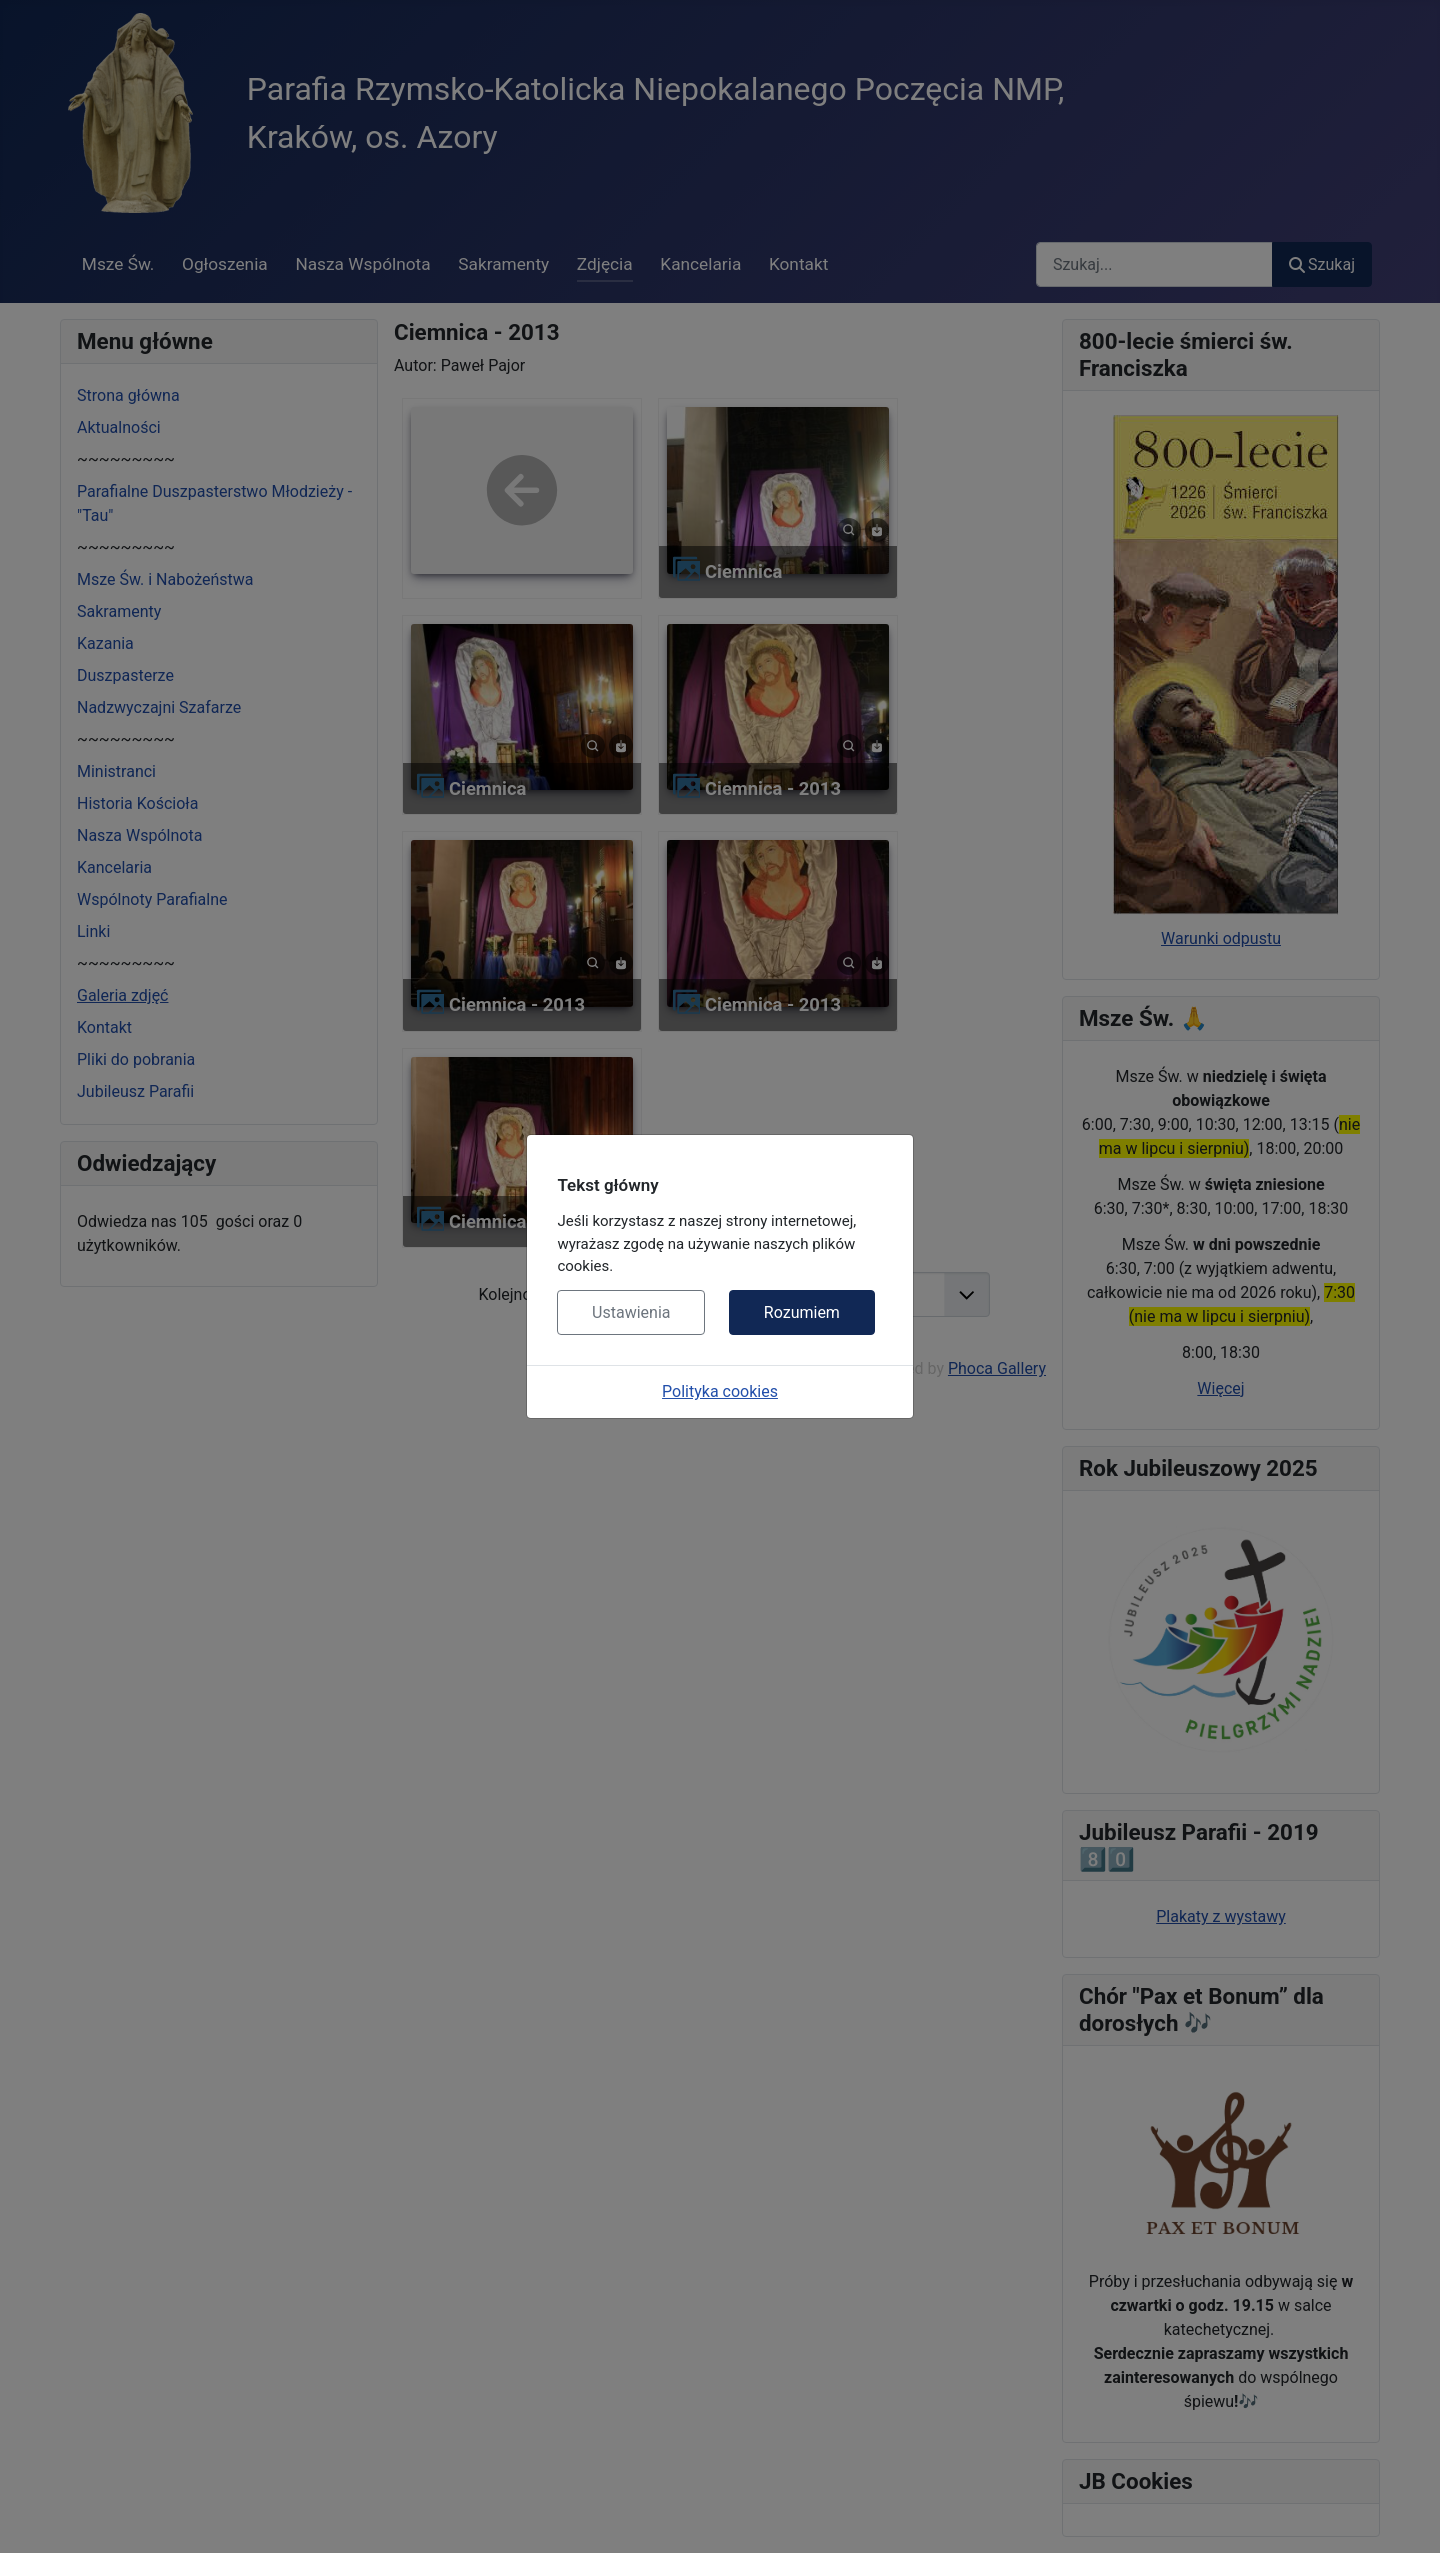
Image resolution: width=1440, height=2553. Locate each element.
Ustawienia (631, 1312)
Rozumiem (802, 1312)
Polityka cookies (720, 1391)
